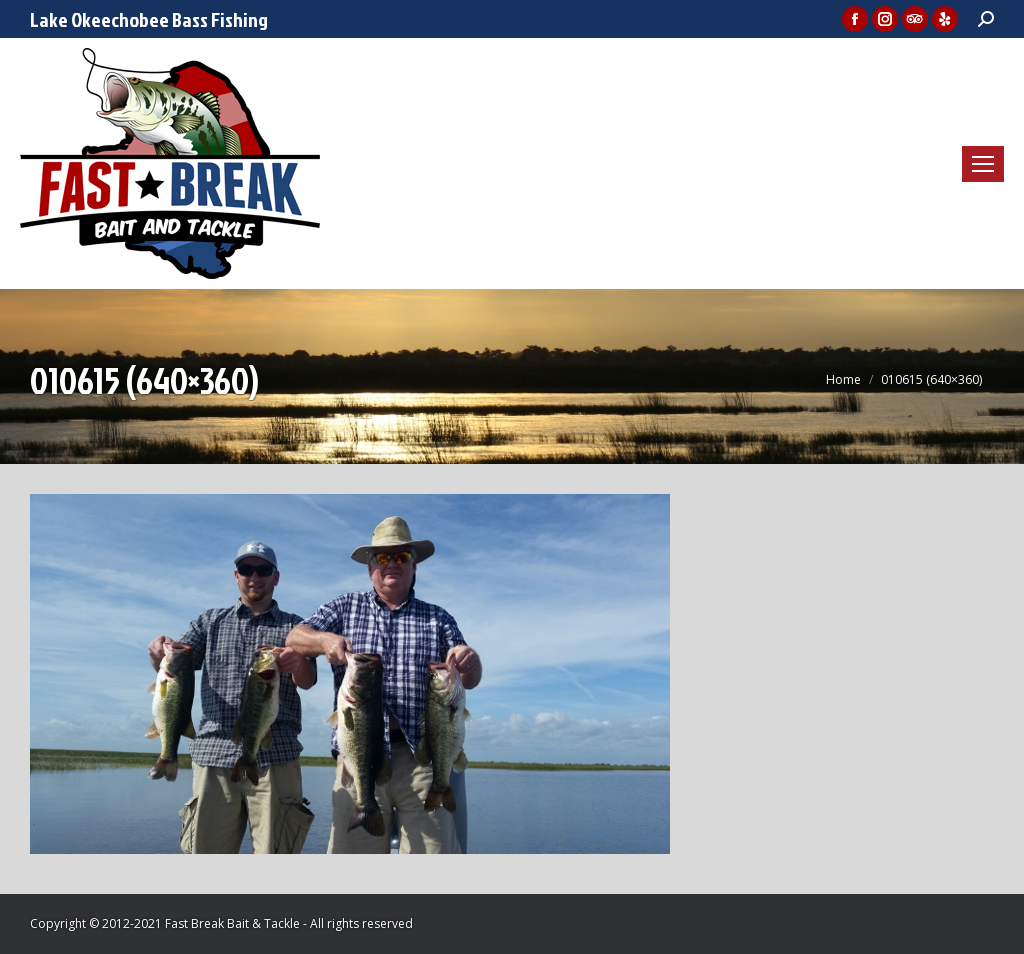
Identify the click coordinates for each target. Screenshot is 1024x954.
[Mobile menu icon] (983, 164)
